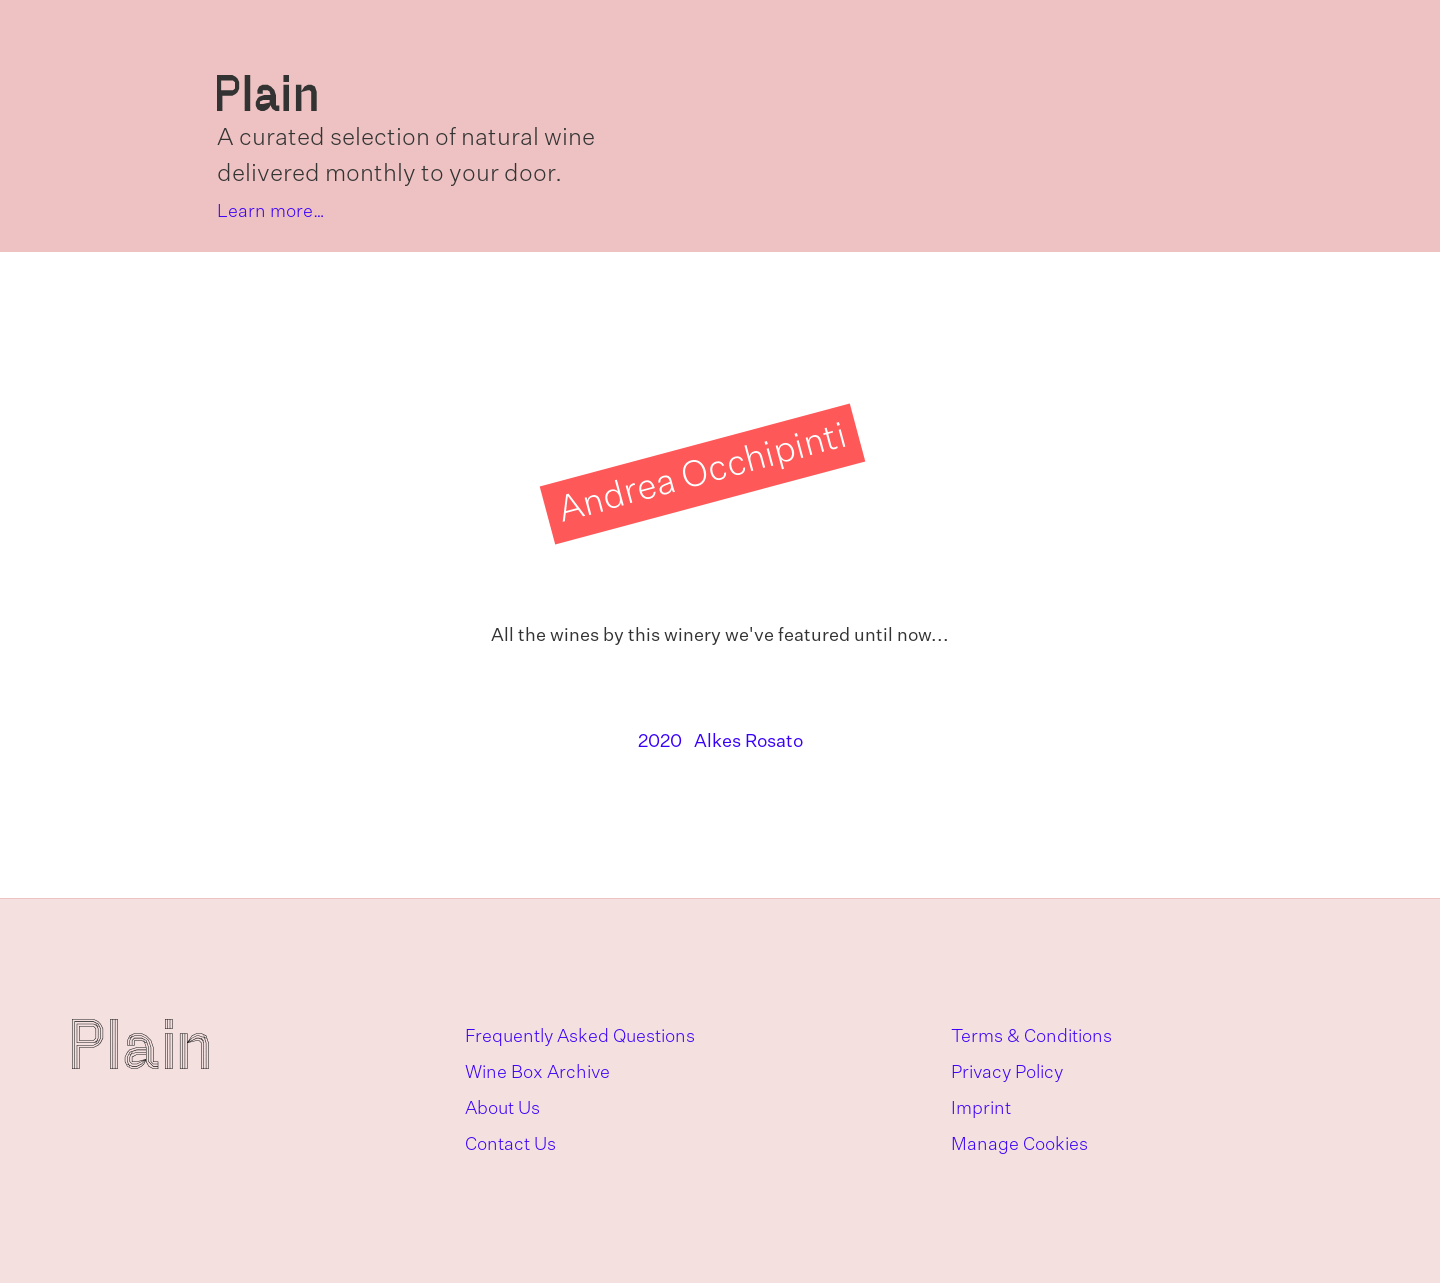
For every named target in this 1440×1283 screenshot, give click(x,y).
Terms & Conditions (1031, 1037)
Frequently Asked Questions (580, 1037)
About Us (502, 1109)
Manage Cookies (1019, 1145)
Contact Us (510, 1145)
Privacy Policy (1007, 1073)
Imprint (981, 1109)
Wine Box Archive (537, 1073)
